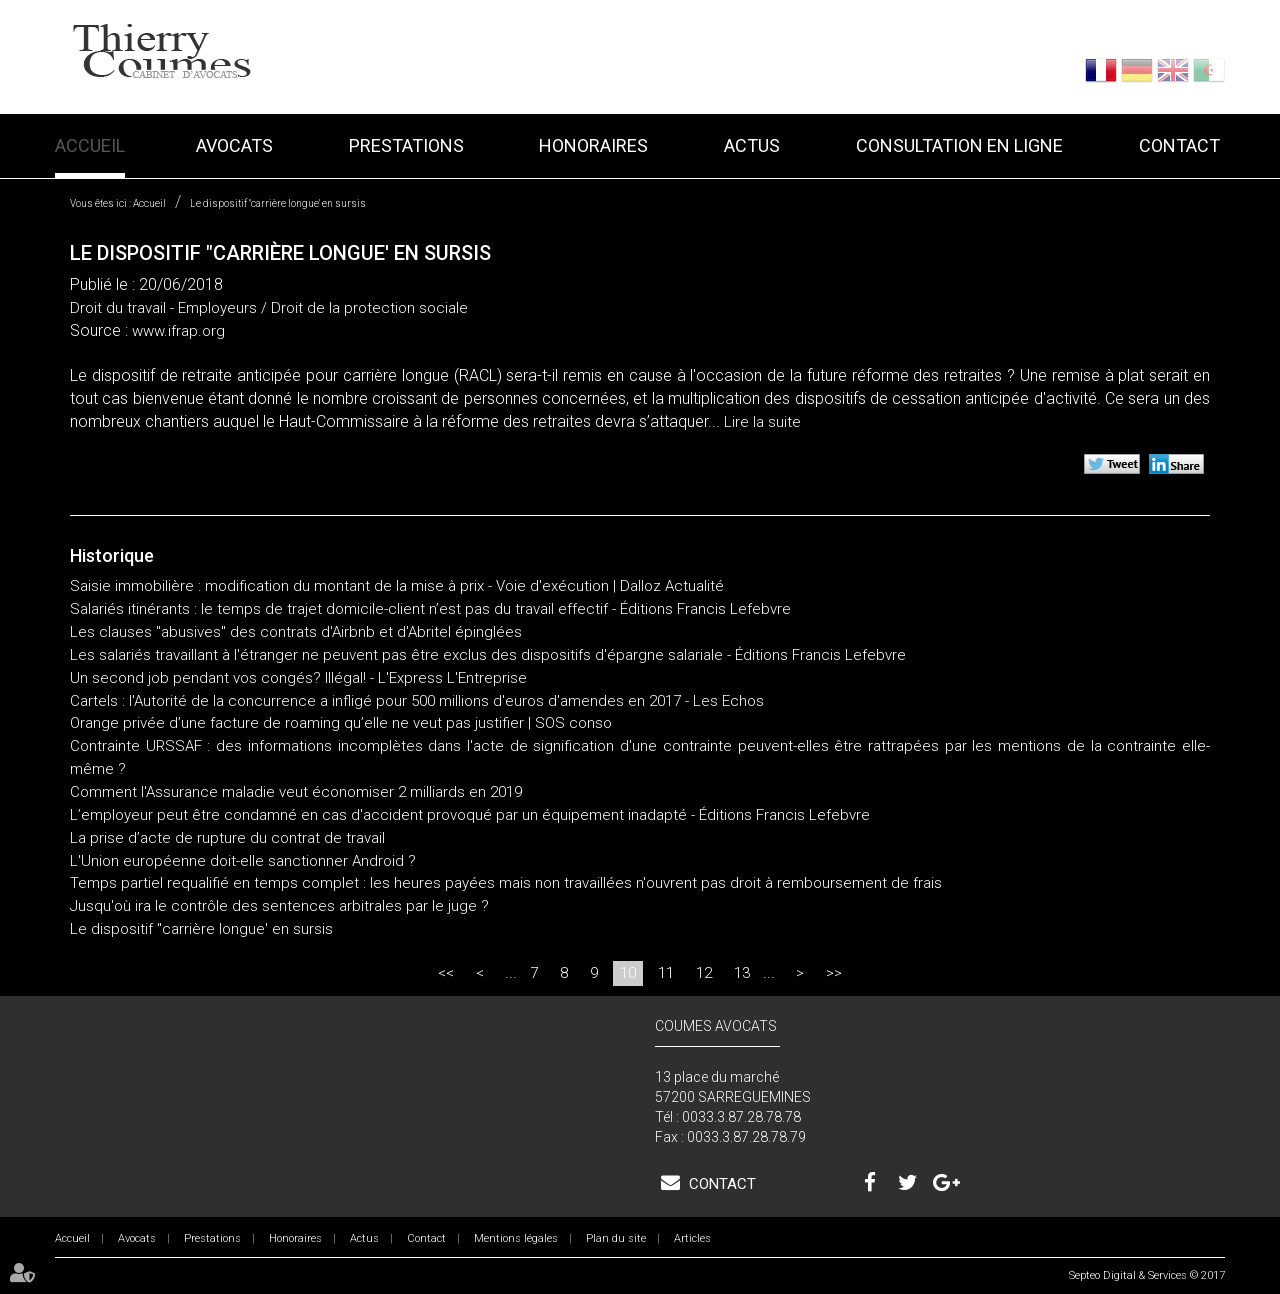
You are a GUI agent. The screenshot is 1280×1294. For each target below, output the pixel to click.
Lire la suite (762, 422)
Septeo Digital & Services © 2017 (1147, 1275)
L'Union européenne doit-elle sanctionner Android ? (243, 861)
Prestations (406, 145)
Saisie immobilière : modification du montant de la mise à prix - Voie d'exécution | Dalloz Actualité (397, 586)
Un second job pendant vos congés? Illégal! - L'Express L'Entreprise (298, 678)
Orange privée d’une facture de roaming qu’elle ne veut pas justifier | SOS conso (341, 723)
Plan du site (616, 1238)
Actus (752, 145)
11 (666, 973)
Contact (1179, 145)
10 (628, 973)
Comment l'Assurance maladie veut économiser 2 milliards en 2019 (296, 792)
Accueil (90, 145)
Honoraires (593, 145)
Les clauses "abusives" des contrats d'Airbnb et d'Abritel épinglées (296, 632)
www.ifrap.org (178, 331)
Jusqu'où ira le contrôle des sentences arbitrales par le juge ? (279, 906)
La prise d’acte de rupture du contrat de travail (227, 838)
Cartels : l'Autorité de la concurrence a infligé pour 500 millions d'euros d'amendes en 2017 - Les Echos (417, 701)
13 (742, 973)
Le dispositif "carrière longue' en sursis (278, 203)
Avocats (234, 145)
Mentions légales (516, 1238)
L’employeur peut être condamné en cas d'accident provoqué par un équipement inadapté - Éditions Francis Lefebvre (470, 815)
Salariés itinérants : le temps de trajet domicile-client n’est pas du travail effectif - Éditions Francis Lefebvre (430, 609)
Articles (692, 1238)
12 (704, 973)
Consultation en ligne (959, 145)
